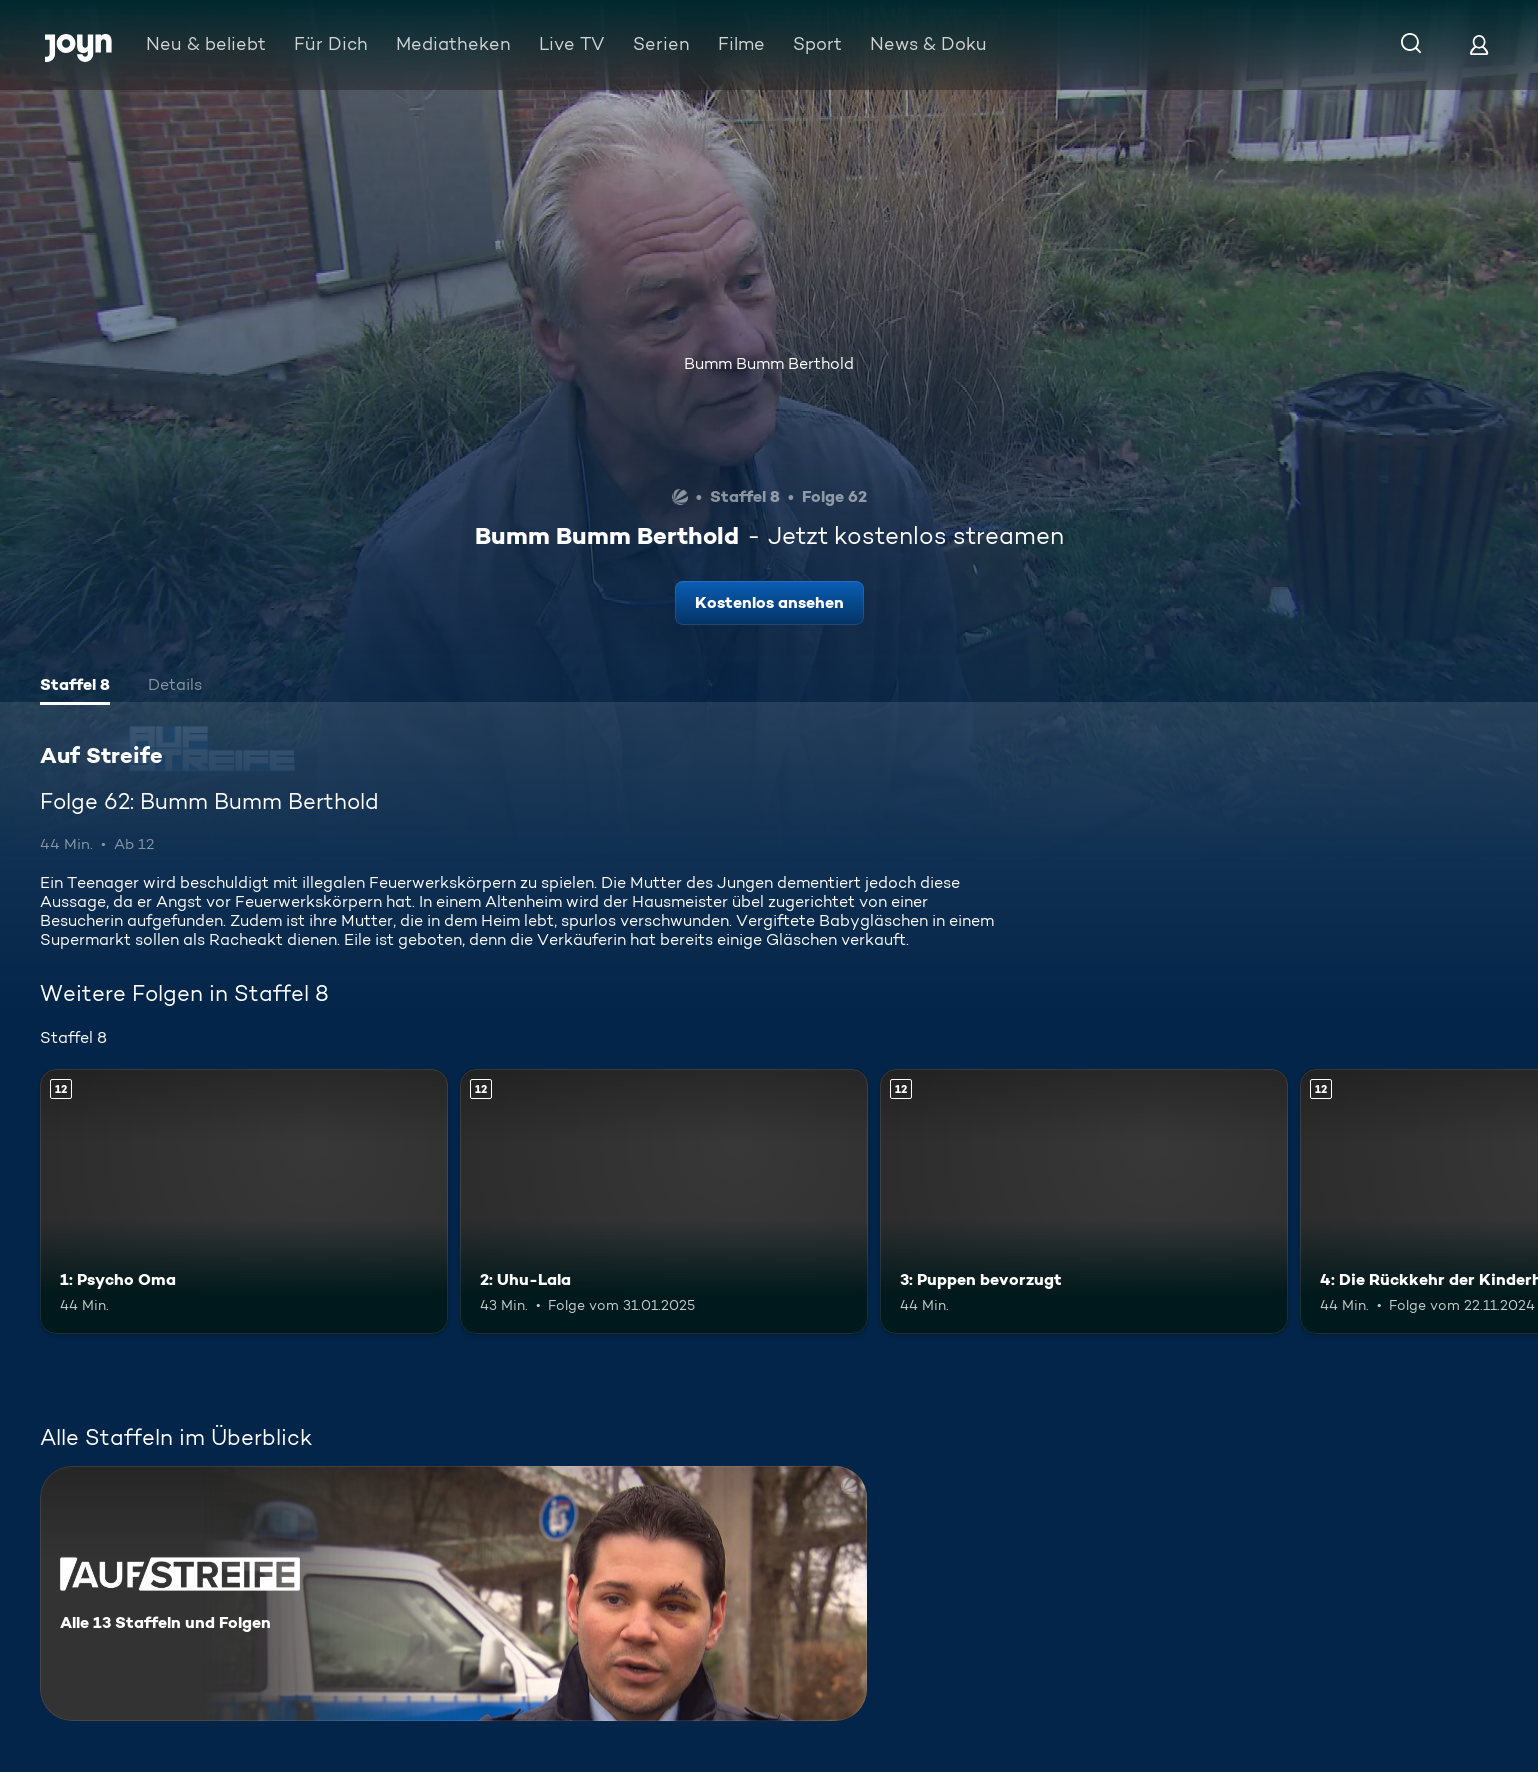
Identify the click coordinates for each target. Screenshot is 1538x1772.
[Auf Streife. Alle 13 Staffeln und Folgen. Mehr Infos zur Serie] (453, 1593)
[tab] (75, 687)
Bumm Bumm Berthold (769, 363)
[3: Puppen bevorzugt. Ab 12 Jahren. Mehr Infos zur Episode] (1084, 1201)
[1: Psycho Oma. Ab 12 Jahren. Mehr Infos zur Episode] (244, 1201)
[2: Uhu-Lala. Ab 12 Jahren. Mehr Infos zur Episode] (664, 1201)
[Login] (1479, 44)
